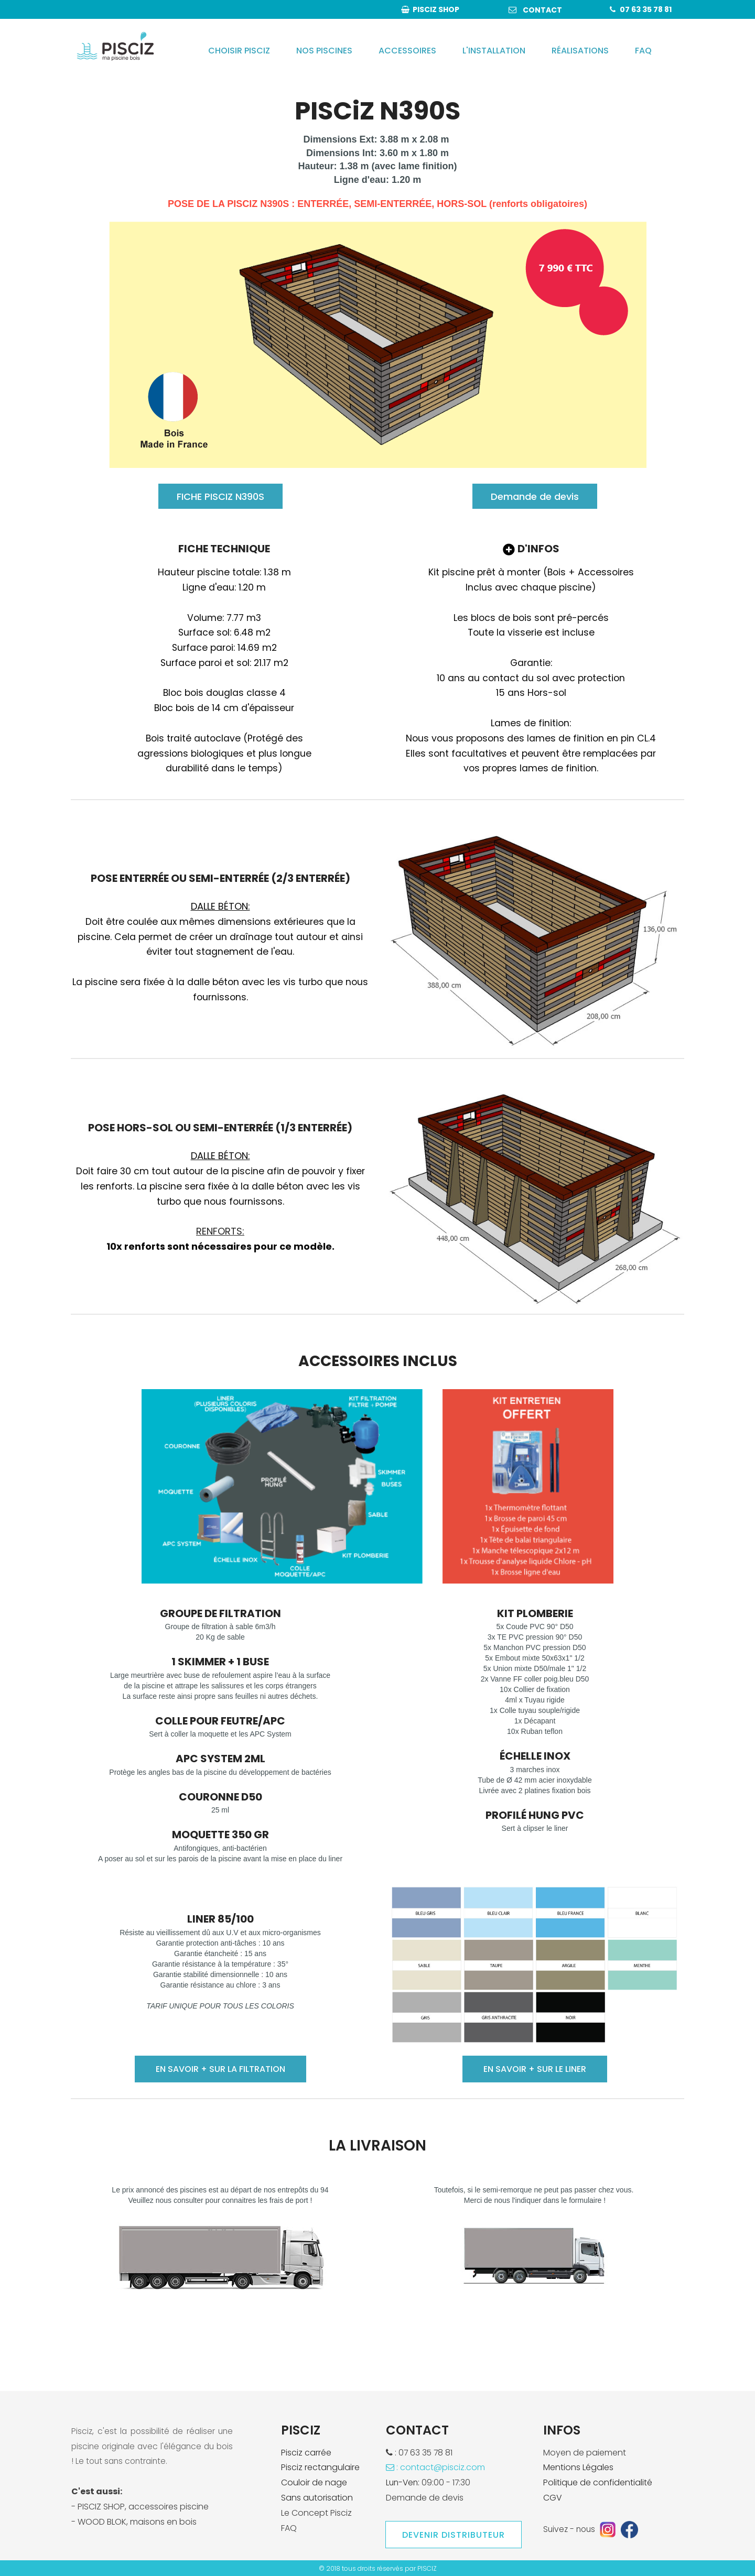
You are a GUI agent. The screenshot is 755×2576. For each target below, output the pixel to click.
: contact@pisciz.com (435, 2467)
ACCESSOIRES (407, 51)
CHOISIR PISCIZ (239, 51)
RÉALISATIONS (580, 51)
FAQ (643, 51)
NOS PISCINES (324, 51)
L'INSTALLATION (493, 51)
